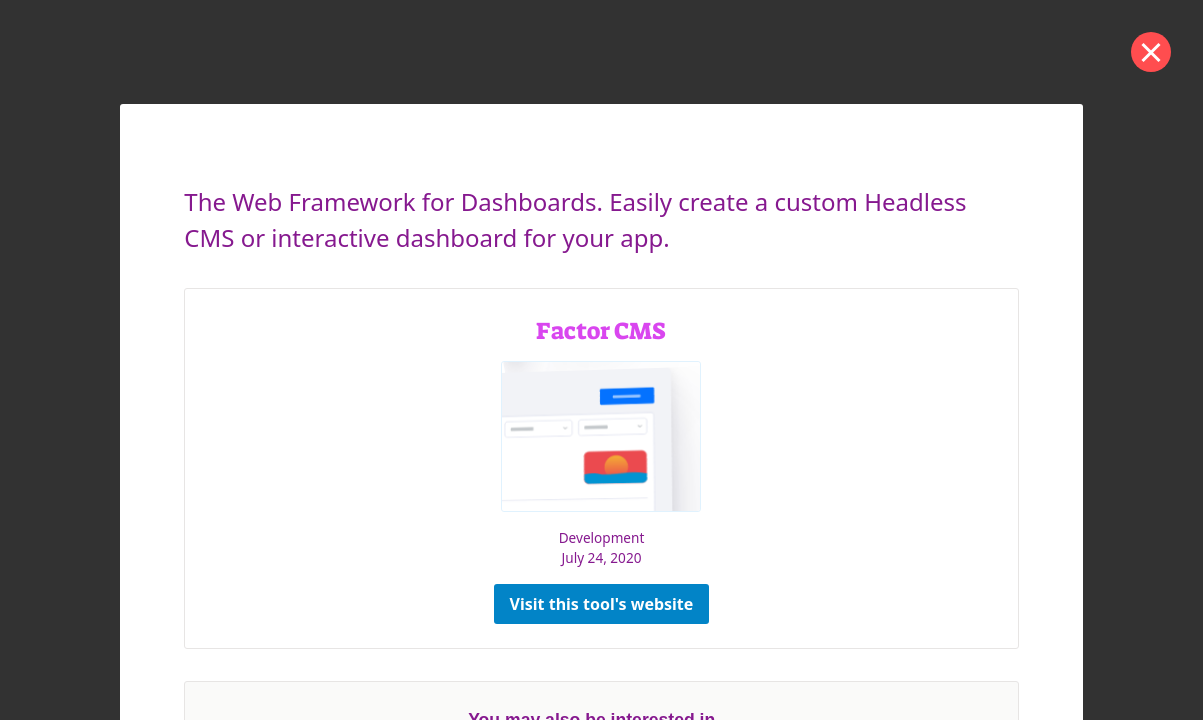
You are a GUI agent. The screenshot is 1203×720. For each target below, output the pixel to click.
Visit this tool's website (602, 604)
